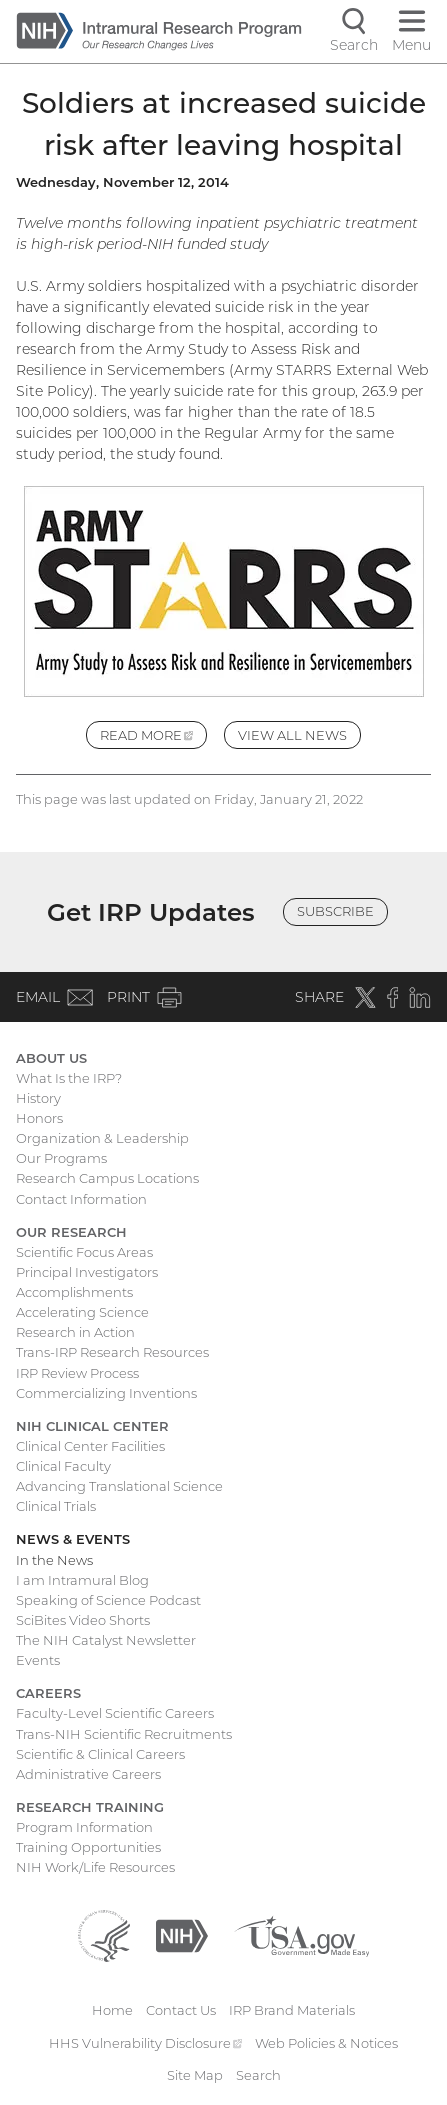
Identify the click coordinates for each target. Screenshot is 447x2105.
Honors (39, 1118)
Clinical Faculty (63, 1466)
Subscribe (335, 911)
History (38, 1098)
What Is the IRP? (69, 1078)
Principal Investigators (87, 1272)
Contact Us (181, 2010)
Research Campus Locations (107, 1178)
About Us (51, 1058)
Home (112, 2010)
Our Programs (61, 1158)
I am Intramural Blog (82, 1580)
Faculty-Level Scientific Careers (115, 1713)
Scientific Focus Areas (84, 1252)
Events (38, 1660)
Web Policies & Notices (326, 2043)
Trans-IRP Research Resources (112, 1352)
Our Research (71, 1232)
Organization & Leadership (102, 1138)
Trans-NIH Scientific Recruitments (124, 1734)
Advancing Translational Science (119, 1486)
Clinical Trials (56, 1506)
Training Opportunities (88, 1847)
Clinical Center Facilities (90, 1446)
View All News (292, 735)
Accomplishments (74, 1292)
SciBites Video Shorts (83, 1620)
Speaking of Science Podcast (108, 1600)
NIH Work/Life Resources (95, 1867)
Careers (48, 1693)
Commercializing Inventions (106, 1393)
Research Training (90, 1807)
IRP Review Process (77, 1373)
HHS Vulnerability (146, 2043)
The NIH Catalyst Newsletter (106, 1640)
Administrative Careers (88, 1774)
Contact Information (81, 1199)
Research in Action (75, 1332)
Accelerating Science (82, 1312)
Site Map (195, 2075)
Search (258, 2075)
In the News (54, 1560)
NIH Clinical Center (92, 1426)
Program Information (84, 1827)
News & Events (73, 1539)
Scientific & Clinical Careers (100, 1754)
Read (154, 738)
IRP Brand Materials (292, 2010)
